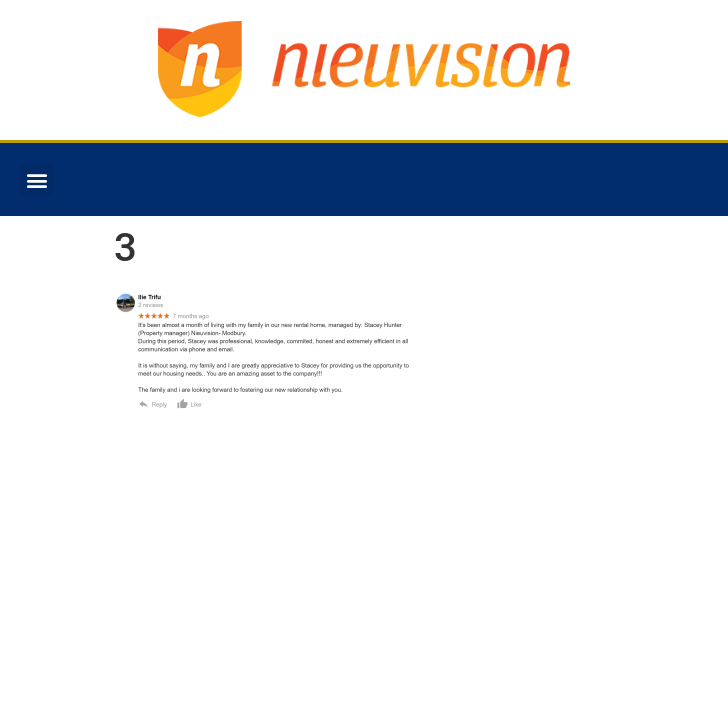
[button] (36, 179)
